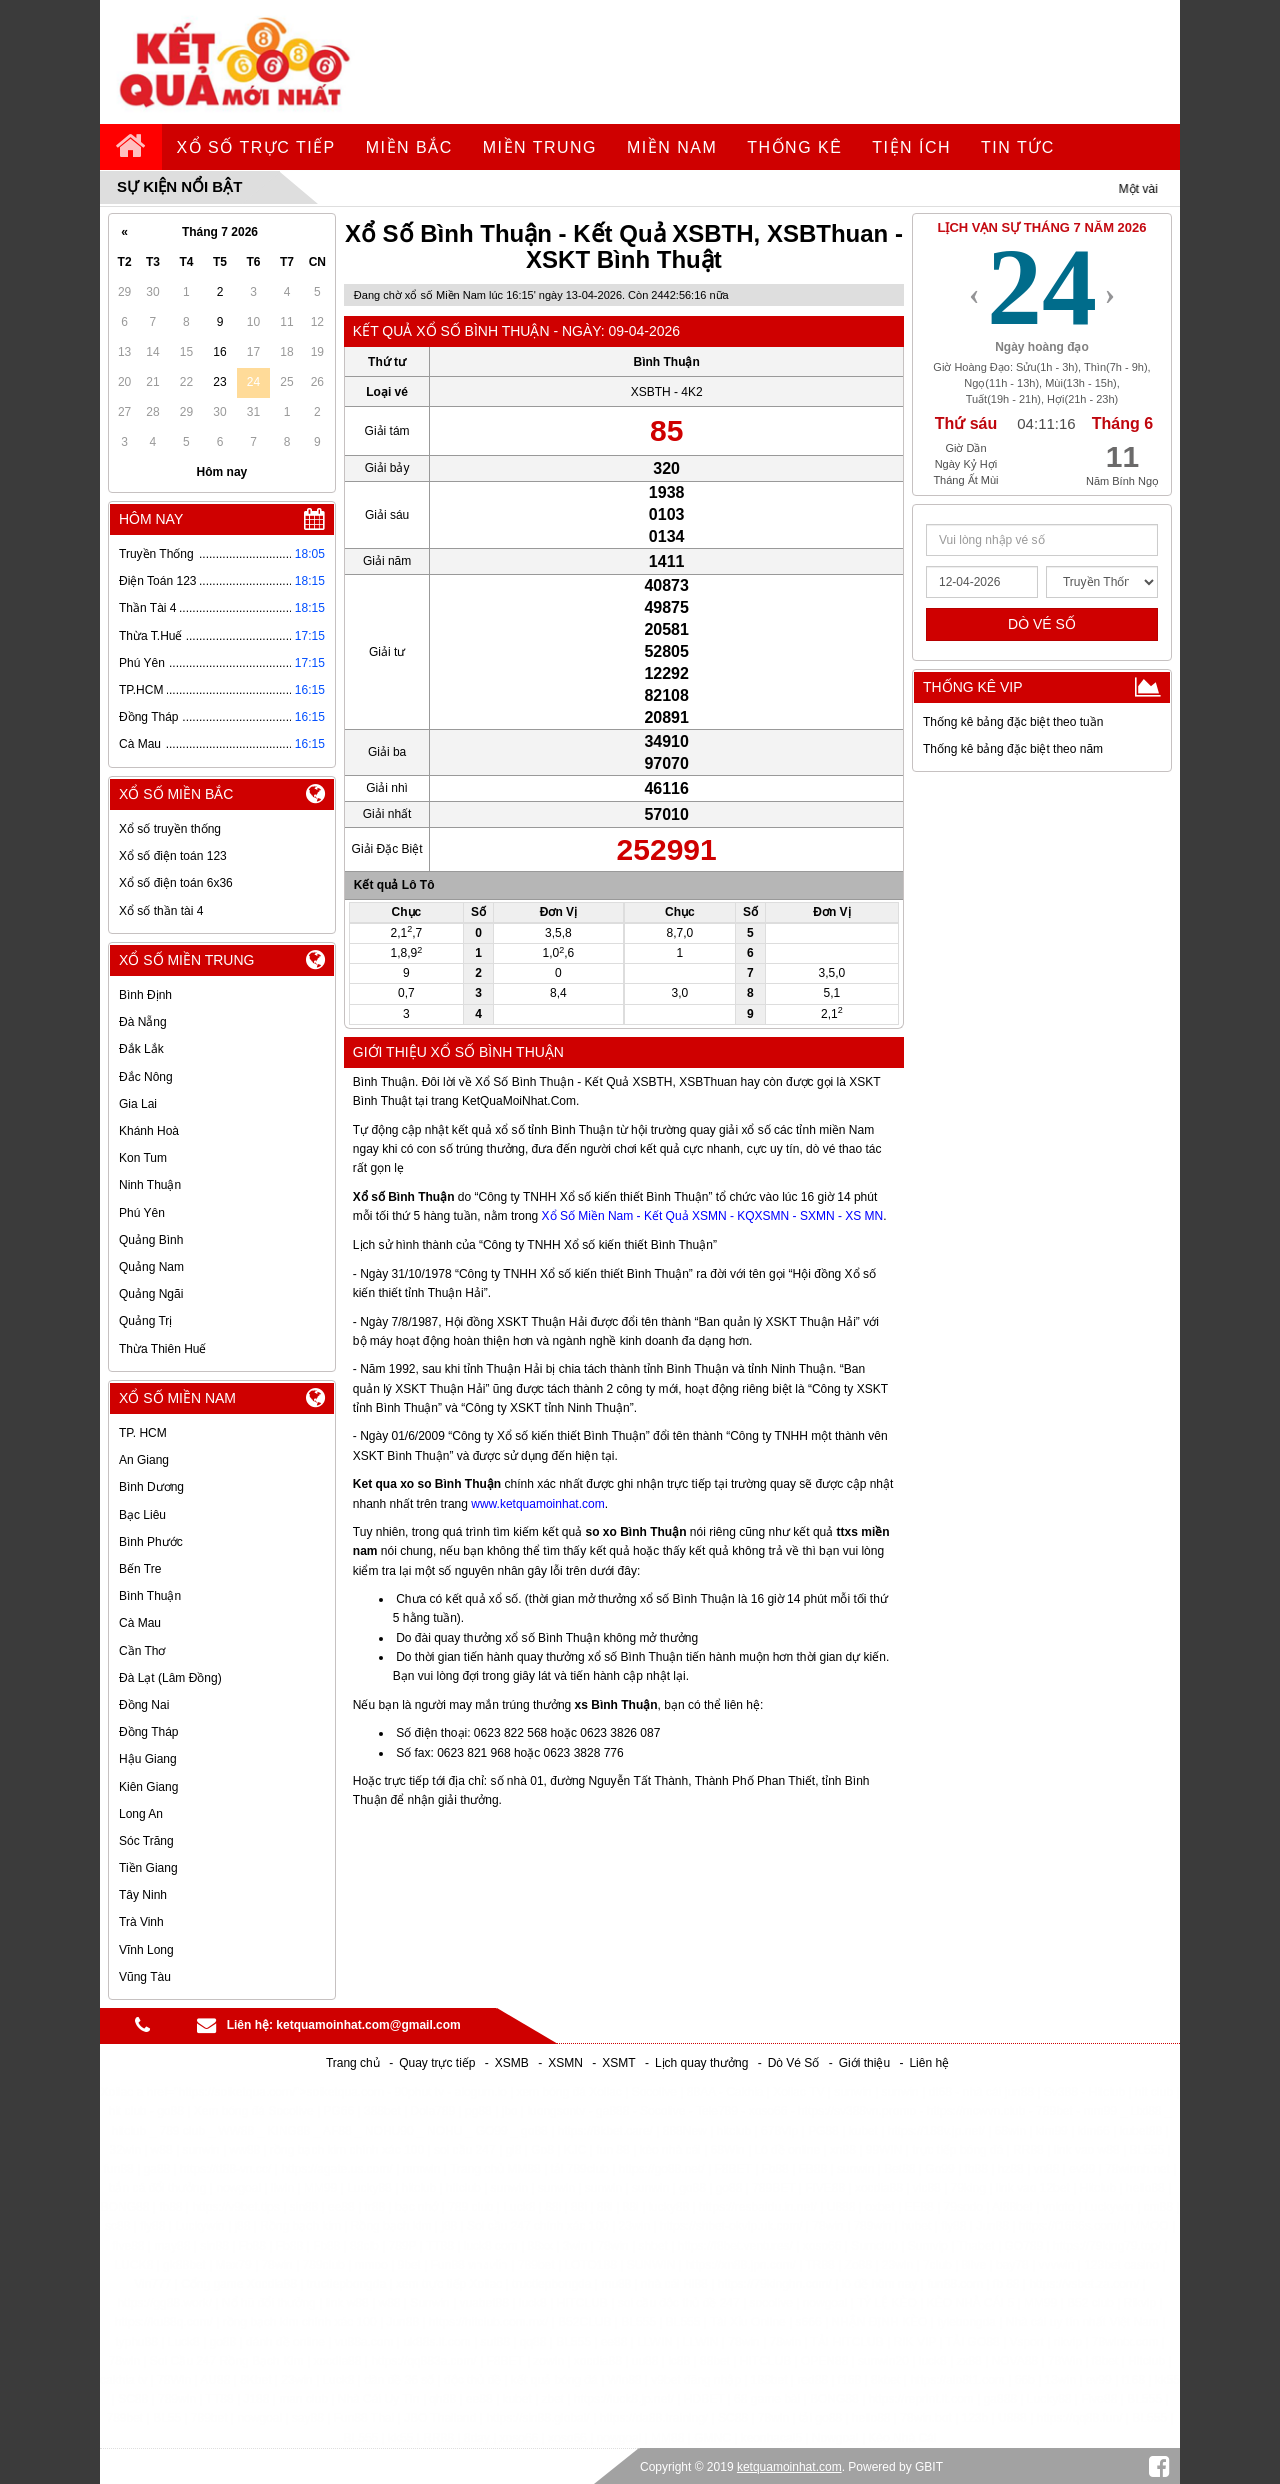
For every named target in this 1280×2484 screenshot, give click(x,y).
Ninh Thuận (150, 1185)
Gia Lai (138, 1104)
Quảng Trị (145, 1321)
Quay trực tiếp (437, 2063)
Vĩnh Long (146, 1950)
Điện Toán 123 (158, 581)
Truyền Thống (156, 554)
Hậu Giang (148, 1759)
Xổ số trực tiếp (256, 147)
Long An (141, 1814)
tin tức (1018, 147)
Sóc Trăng (146, 1841)
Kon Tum (143, 1158)
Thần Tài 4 (147, 608)
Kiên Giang (148, 1787)
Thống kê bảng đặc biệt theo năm (1013, 749)
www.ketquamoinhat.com (537, 1504)
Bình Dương (151, 1487)
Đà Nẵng (143, 1022)
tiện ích (911, 147)
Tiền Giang (148, 1868)
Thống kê (794, 147)
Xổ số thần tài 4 (161, 911)
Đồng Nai (144, 1705)
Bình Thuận (150, 1596)
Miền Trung (540, 147)
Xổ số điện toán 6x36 (176, 883)
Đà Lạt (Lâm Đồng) (170, 1678)
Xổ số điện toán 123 (173, 856)
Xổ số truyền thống (170, 829)
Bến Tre (140, 1569)
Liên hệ (929, 2063)
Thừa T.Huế (150, 636)
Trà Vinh (141, 1922)
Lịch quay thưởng (701, 2063)
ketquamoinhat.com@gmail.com (368, 2025)
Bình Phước (151, 1542)
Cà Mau (140, 744)
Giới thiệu (864, 2063)
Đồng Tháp (148, 717)
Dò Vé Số (794, 2063)
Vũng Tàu (145, 1977)
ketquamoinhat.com (789, 2467)
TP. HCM (143, 1433)
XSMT (618, 2063)
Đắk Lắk (141, 1049)
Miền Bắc (409, 147)
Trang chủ (353, 2063)
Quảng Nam (151, 1267)
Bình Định (145, 995)
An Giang (144, 1460)
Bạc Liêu (142, 1515)
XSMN (565, 2063)
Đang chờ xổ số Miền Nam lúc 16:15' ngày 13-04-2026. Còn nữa (541, 295)
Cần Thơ (142, 1651)
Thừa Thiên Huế (163, 1349)
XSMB (512, 2063)
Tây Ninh (143, 1895)
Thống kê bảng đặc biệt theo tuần (1013, 722)
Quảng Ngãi (151, 1294)
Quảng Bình (151, 1240)
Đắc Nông (146, 1077)
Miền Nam (672, 147)
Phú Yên (142, 663)
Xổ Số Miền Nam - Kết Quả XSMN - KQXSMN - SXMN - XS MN (713, 1216)
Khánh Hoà (149, 1131)
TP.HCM (141, 690)
